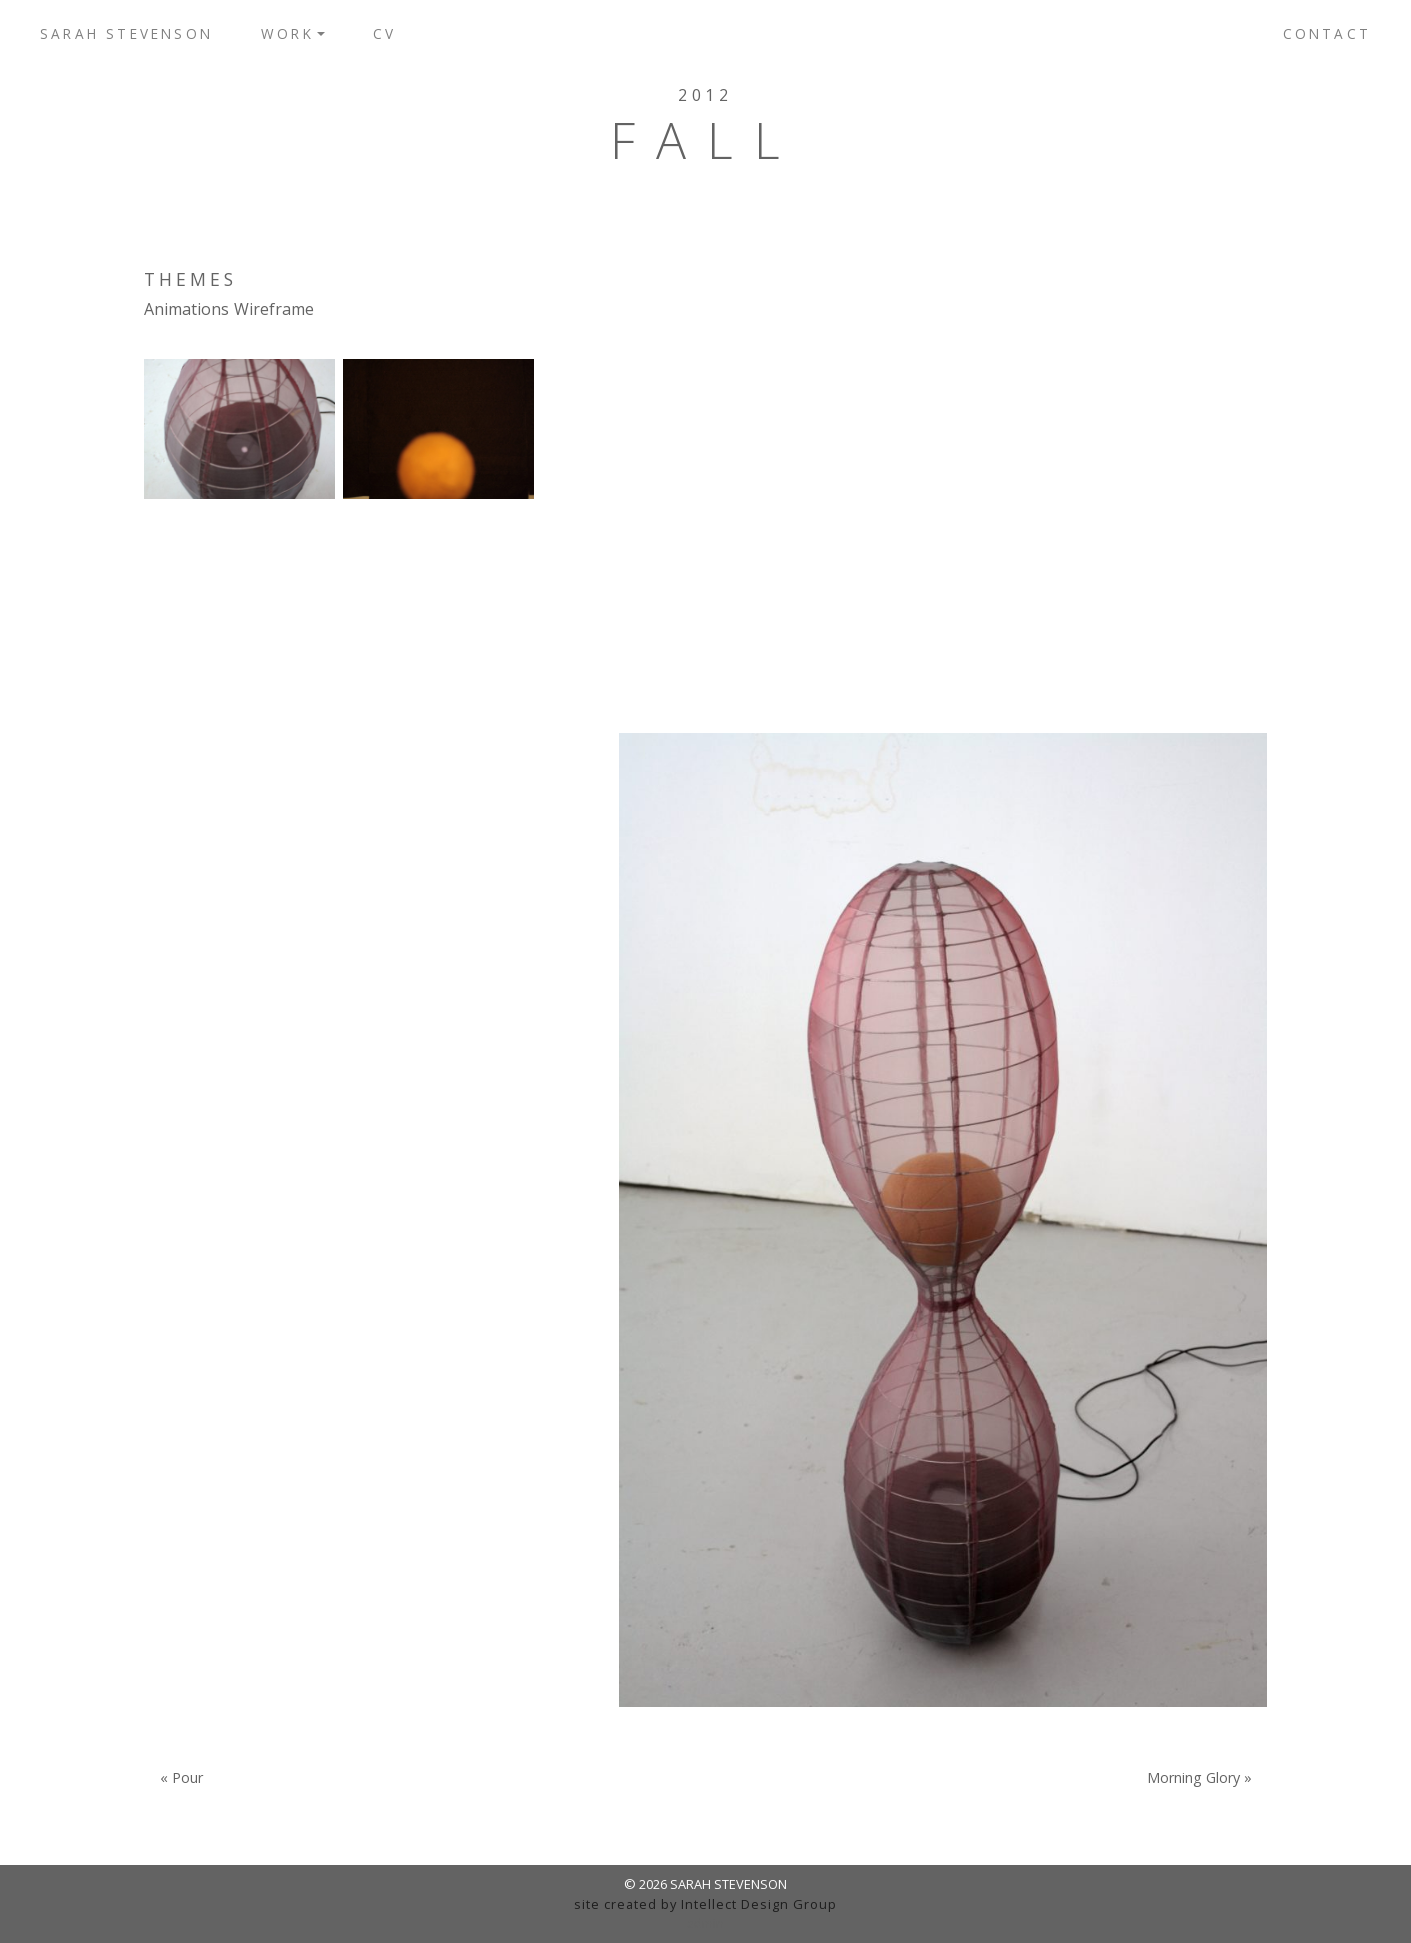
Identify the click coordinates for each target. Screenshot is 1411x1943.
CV (384, 33)
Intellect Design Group (759, 1904)
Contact (1327, 33)
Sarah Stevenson (126, 33)
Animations (186, 309)
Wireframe (274, 309)
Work (287, 33)
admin (705, 1923)
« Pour (181, 1778)
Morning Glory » (1199, 1778)
